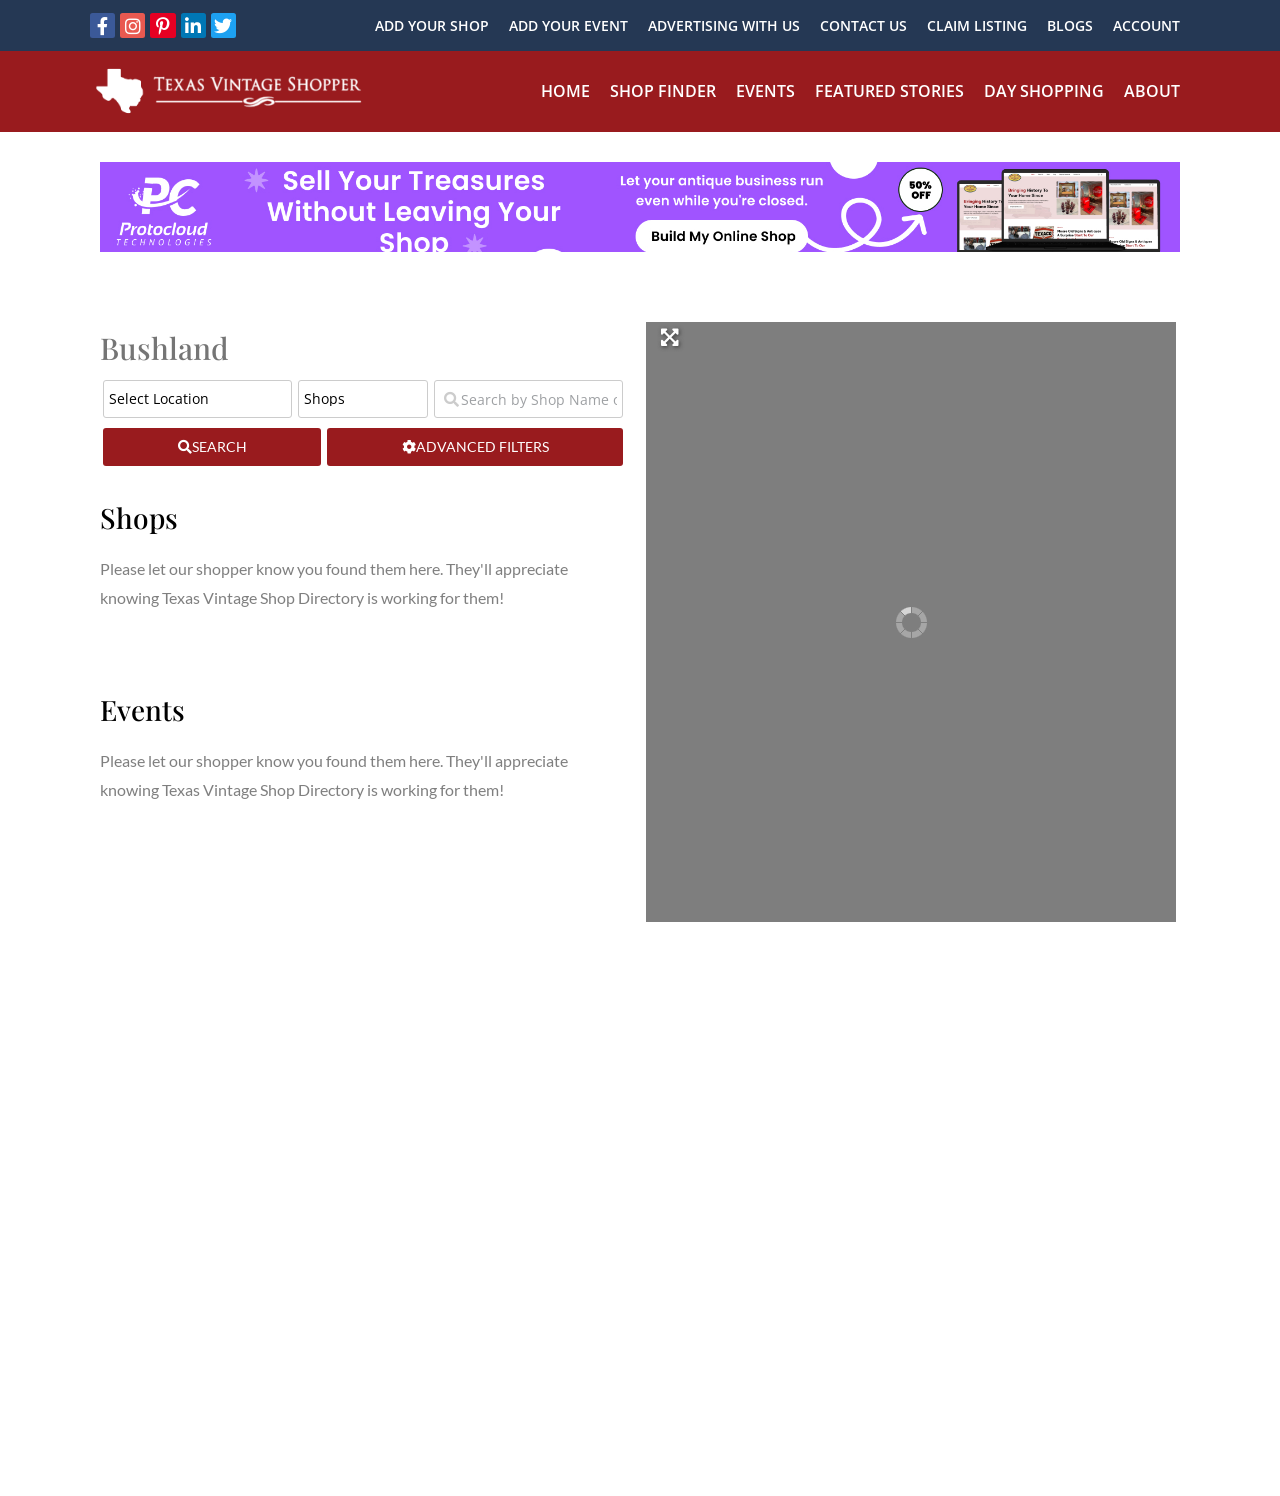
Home (565, 91)
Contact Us (863, 25)
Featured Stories (889, 91)
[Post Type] (363, 399)
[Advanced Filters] (475, 447)
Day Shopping (1044, 91)
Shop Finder (663, 91)
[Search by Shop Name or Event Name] (528, 399)
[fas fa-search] (212, 447)
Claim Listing (977, 25)
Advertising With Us (724, 25)
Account (1146, 25)
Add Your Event (568, 25)
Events (765, 91)
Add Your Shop (432, 25)
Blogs (1070, 25)
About (1152, 91)
